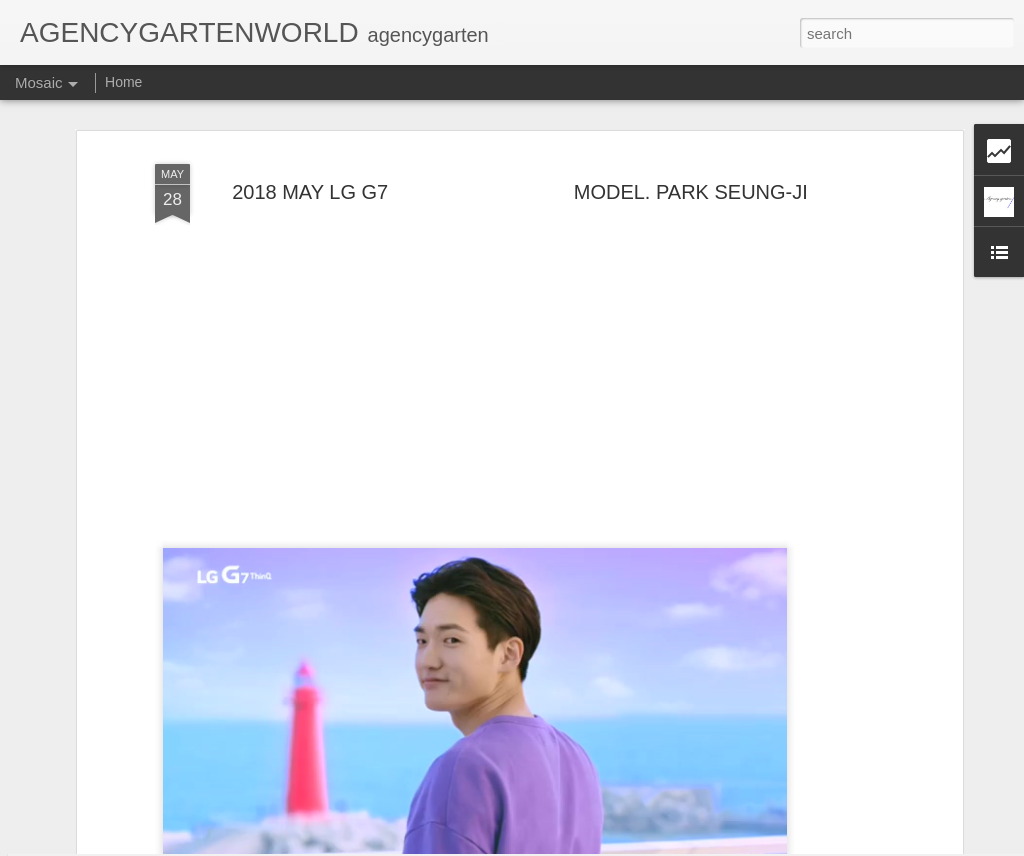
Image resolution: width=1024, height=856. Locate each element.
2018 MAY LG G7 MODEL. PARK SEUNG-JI (520, 147)
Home (123, 82)
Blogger (611, 845)
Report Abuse (669, 845)
